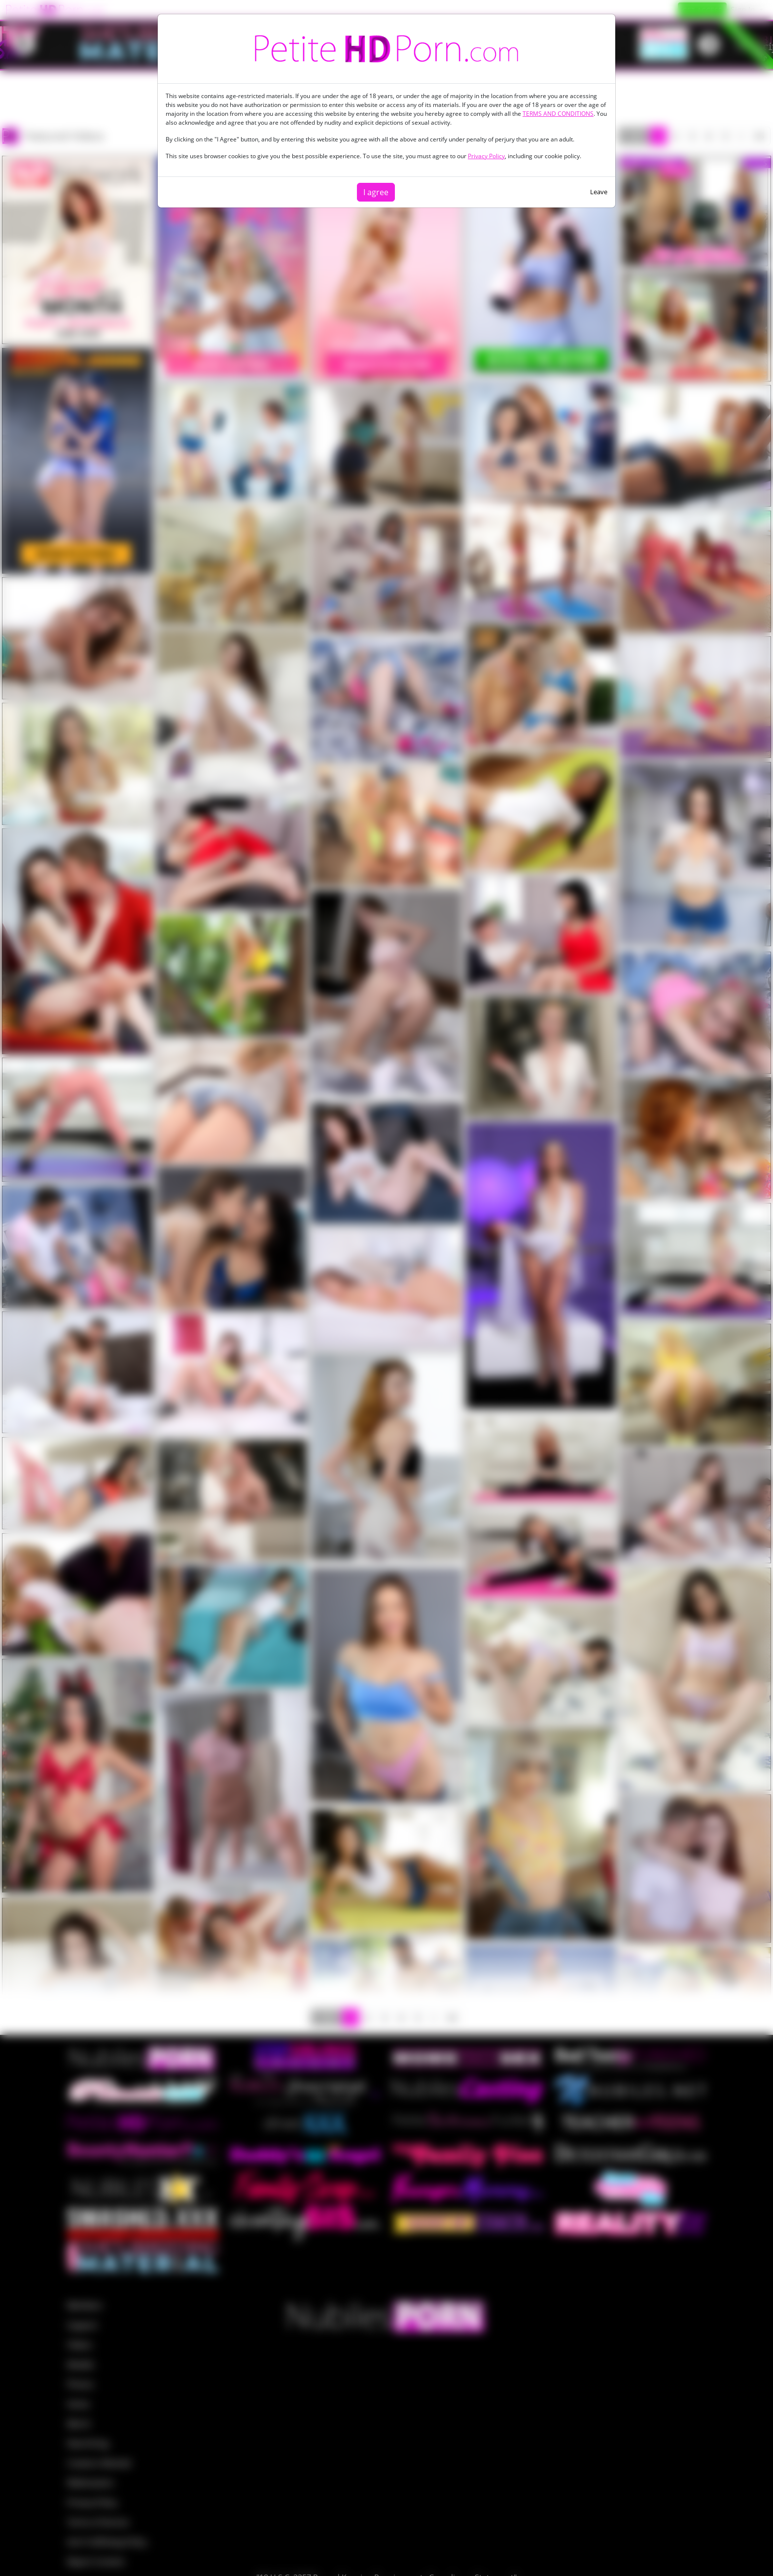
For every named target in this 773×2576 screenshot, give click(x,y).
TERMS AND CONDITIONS (558, 113)
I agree (375, 192)
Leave (598, 191)
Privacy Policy (486, 156)
